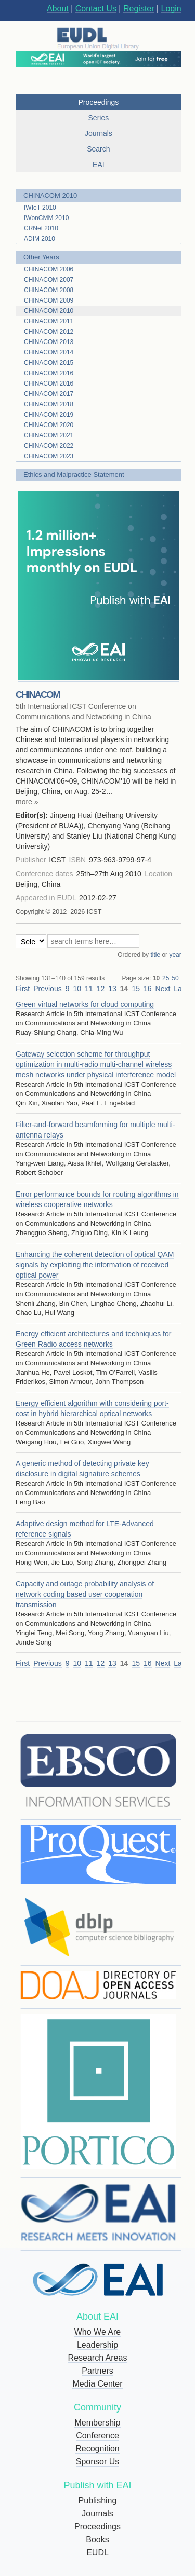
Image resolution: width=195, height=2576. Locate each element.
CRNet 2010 (41, 228)
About (58, 8)
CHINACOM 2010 (50, 195)
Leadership (97, 2344)
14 (124, 988)
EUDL (97, 2552)
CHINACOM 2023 (48, 456)
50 (175, 978)
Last (180, 988)
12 (101, 988)
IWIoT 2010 (40, 207)
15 (136, 988)
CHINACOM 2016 (48, 373)
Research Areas (97, 2357)
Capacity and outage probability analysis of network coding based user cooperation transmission (85, 1594)
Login (171, 8)
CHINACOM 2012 (48, 331)
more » (27, 802)
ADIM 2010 (39, 238)
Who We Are (97, 2331)
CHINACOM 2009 (48, 300)
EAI (99, 164)
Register (138, 8)
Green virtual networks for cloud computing (85, 1004)
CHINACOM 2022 (48, 445)
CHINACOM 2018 (48, 404)
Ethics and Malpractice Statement (73, 474)
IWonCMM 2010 (46, 218)
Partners (97, 2370)
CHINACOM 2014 (48, 352)
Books (97, 2539)
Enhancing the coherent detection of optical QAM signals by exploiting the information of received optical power (95, 1264)
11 (89, 988)
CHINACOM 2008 (48, 290)
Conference (97, 2435)
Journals (97, 2513)
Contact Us (95, 8)
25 (165, 978)
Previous (47, 988)
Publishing (98, 2500)
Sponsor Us (98, 2461)
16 (148, 988)
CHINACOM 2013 (48, 342)
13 (112, 988)
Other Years (41, 257)
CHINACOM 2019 (48, 414)
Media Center (97, 2383)
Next (163, 988)
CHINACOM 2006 (48, 269)
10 (156, 978)
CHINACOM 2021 (48, 435)
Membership (97, 2422)
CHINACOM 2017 (48, 394)
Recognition (97, 2448)
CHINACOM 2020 (48, 425)
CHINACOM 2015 (48, 362)
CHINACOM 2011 (48, 321)
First (23, 988)
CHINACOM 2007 (48, 279)
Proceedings (97, 2526)
